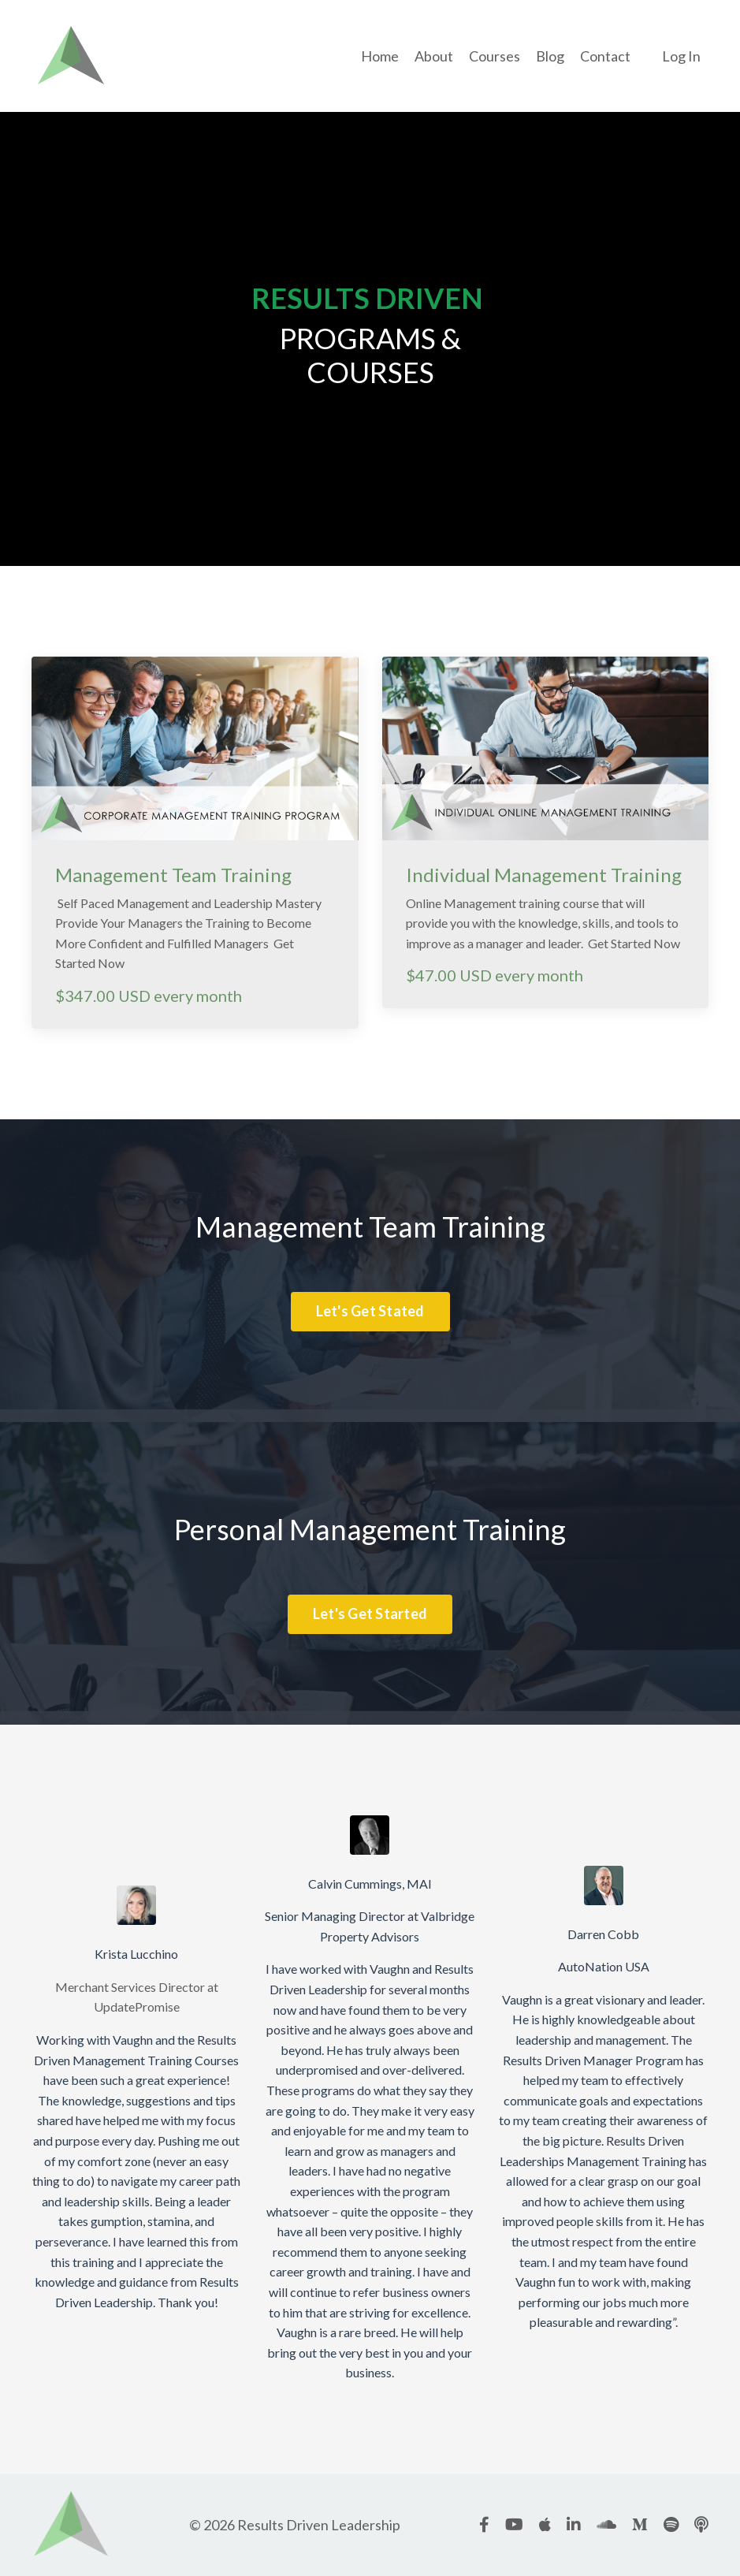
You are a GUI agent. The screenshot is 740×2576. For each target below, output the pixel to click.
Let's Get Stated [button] (370, 1311)
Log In (681, 56)
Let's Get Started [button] (370, 1613)
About (434, 56)
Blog (550, 56)
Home (380, 56)
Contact (605, 56)
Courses (494, 56)
